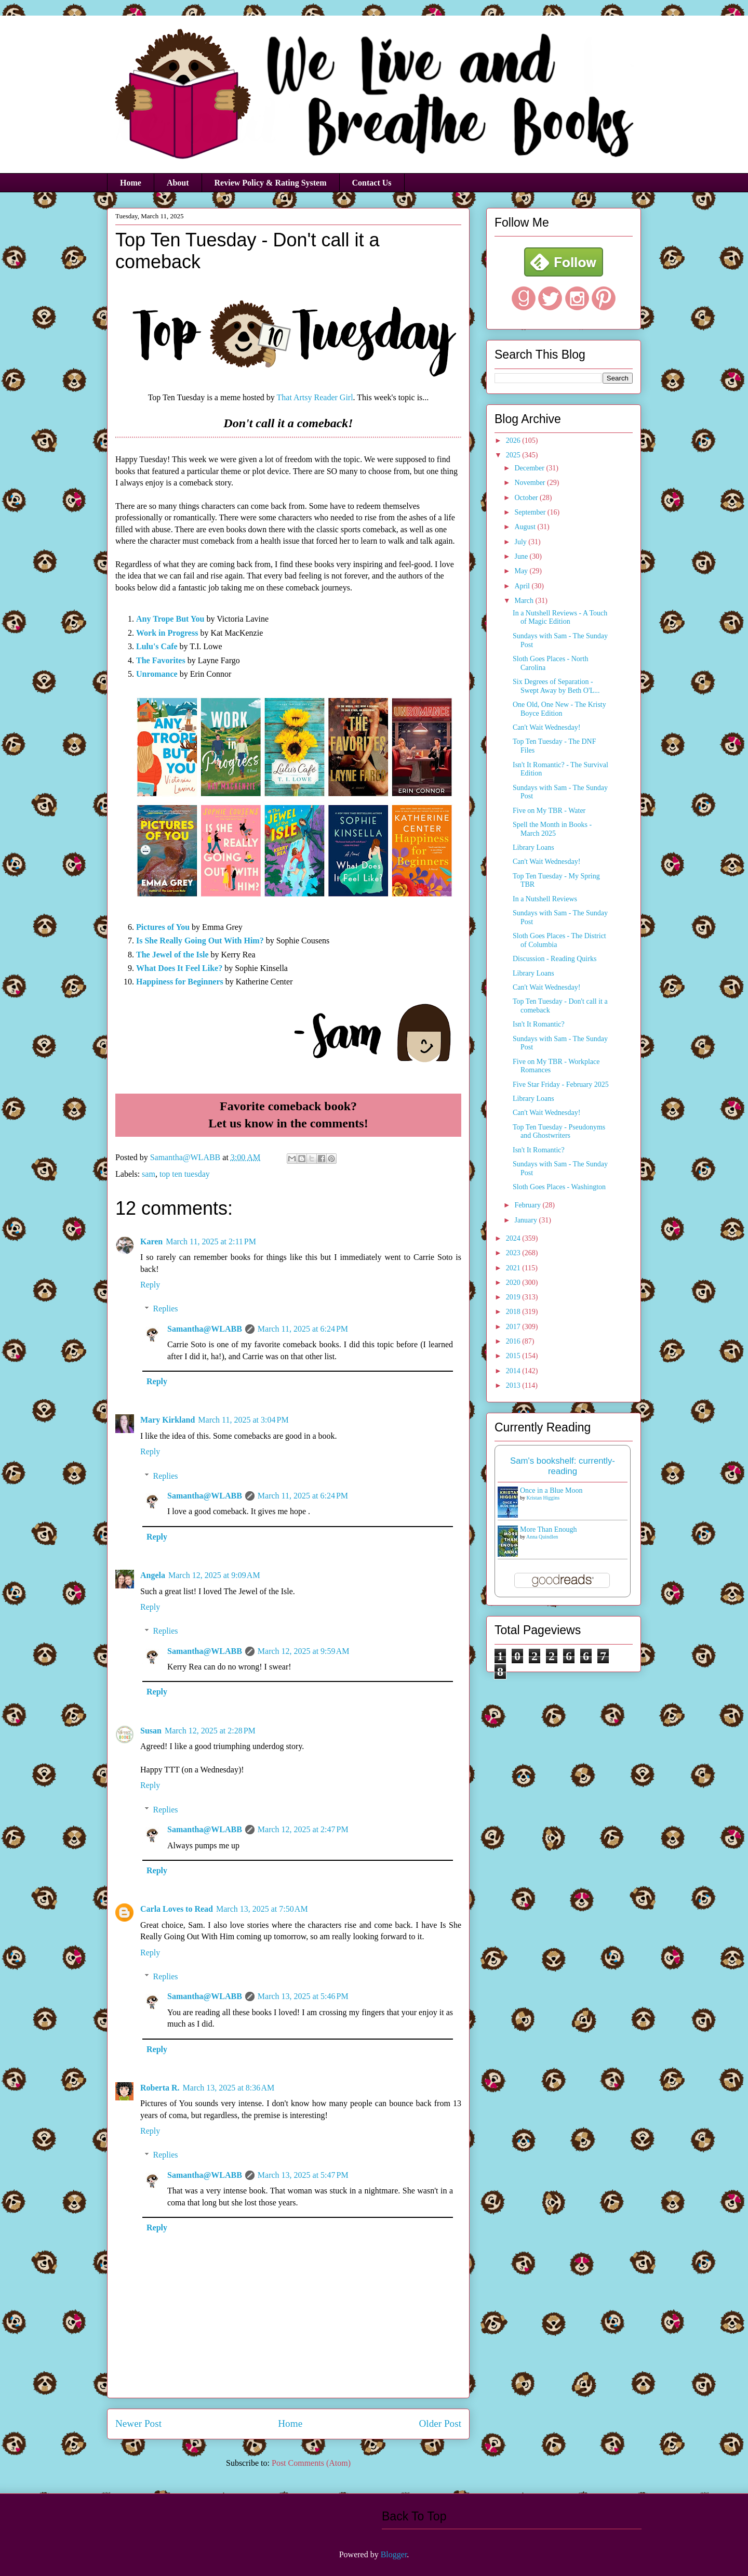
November (530, 483)
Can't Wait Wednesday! (546, 727)
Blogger (394, 2554)
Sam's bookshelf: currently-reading (562, 1466)
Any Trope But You (170, 618)
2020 (514, 1282)
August (525, 527)
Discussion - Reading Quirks (554, 959)
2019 (514, 1297)
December (530, 468)
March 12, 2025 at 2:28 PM (210, 1730)
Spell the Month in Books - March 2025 (552, 829)
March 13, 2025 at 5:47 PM (303, 2175)
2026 (514, 440)
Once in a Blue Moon (551, 1490)
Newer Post (138, 2423)
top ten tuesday (184, 1173)
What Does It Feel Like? (179, 968)
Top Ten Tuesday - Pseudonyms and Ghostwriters (559, 1131)
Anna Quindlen (542, 1537)
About (178, 182)
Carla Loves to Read (176, 1908)
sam (148, 1173)
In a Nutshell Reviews (545, 899)
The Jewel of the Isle (172, 954)
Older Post (440, 2423)
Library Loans (533, 847)
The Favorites (160, 660)
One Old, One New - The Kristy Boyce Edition (559, 709)
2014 (514, 1371)
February (528, 1205)
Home (130, 182)
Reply (150, 1284)
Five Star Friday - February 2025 (561, 1084)
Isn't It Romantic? (539, 1024)
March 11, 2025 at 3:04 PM (243, 1419)
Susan (151, 1730)
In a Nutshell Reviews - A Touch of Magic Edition (560, 617)
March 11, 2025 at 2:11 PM (211, 1241)
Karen (151, 1241)
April (522, 586)
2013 (514, 1385)
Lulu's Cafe (157, 646)
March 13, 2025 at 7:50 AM (262, 1908)
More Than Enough (548, 1529)
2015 (514, 1356)
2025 (514, 455)
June (521, 556)
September (530, 512)
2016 (514, 1341)
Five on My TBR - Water (549, 810)
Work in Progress (167, 632)
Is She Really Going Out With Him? (200, 940)
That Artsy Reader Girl (315, 397)
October (527, 498)
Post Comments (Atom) (311, 2463)
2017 (514, 1327)
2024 (514, 1238)
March (524, 600)
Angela (152, 1575)
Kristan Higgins (543, 1498)
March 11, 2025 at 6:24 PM (303, 1328)
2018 (514, 1312)
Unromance (157, 673)
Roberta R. (160, 2087)
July (521, 542)
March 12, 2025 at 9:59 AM (304, 1651)
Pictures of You (163, 927)
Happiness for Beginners (179, 981)
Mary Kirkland (167, 1419)
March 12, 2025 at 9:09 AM (214, 1575)
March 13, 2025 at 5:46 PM (303, 1996)
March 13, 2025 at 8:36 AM (229, 2087)
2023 (514, 1253)
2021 (514, 1268)
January (526, 1220)
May (521, 571)
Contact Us (372, 182)
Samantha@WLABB (204, 1328)
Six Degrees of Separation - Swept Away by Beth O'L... (556, 686)
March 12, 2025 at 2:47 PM (303, 1829)
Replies (165, 1308)
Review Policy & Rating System (271, 182)
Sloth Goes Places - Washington (559, 1187)
